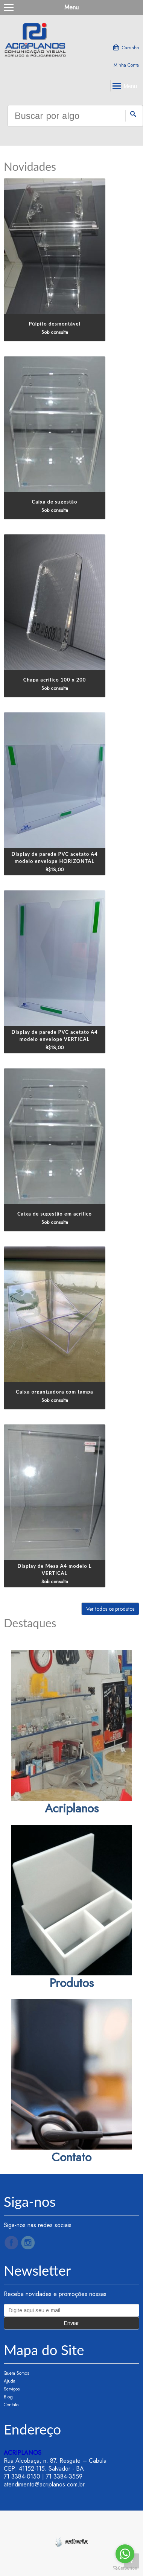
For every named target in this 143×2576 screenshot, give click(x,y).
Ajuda (9, 2381)
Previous (13, 146)
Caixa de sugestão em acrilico (54, 1214)
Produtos (71, 1983)
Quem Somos (16, 2373)
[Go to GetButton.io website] (125, 2568)
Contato (71, 2157)
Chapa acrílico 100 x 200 (54, 680)
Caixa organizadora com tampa (54, 1392)
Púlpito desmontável (54, 324)
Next (130, 146)
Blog (8, 2396)
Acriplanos (72, 1808)
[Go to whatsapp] (125, 2553)
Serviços (12, 2389)
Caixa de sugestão (55, 502)
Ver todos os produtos (110, 1609)
